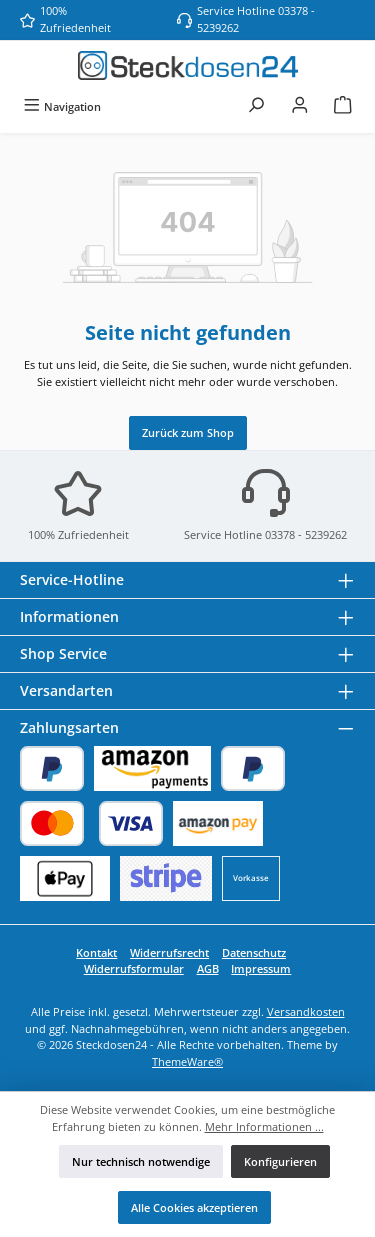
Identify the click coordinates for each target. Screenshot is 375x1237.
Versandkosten (306, 1011)
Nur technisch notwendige (141, 1161)
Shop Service (63, 653)
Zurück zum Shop (188, 432)
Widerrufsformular (134, 968)
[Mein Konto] (300, 106)
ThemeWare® (187, 1061)
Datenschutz (254, 952)
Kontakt (96, 952)
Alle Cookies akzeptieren (194, 1207)
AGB (208, 968)
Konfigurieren (280, 1161)
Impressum (261, 968)
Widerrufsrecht (169, 952)
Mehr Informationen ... (264, 1126)
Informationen (69, 616)
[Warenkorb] (343, 106)
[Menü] (62, 106)
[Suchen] (256, 106)
